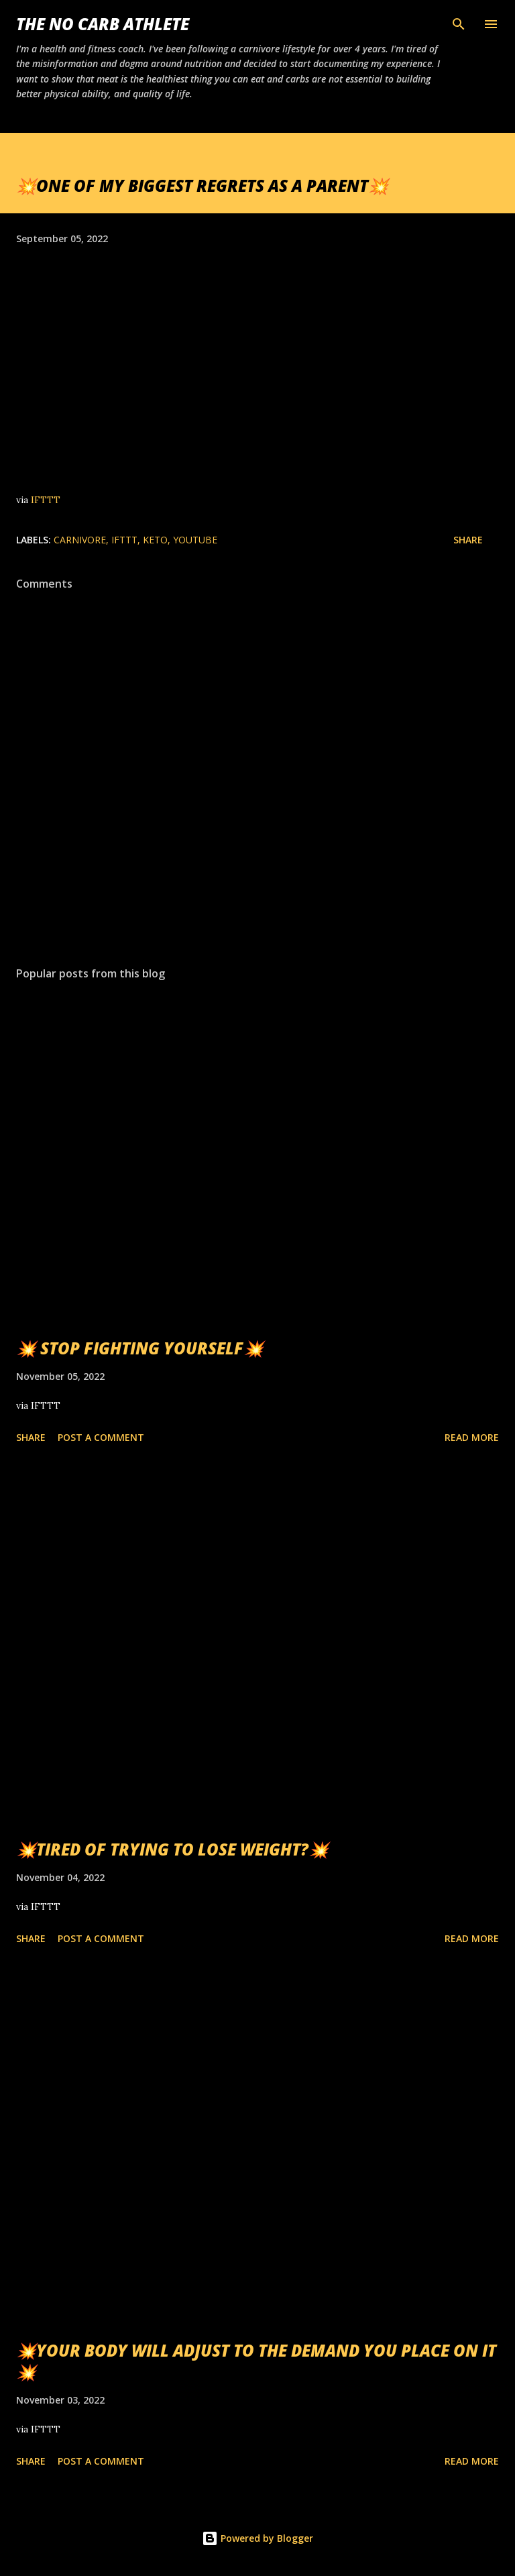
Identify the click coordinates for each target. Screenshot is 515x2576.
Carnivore (80, 539)
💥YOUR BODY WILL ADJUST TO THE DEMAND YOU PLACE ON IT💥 (256, 2361)
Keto (155, 539)
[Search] (459, 24)
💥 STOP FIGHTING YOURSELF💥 (140, 1348)
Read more (472, 1437)
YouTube (195, 539)
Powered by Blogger (257, 2538)
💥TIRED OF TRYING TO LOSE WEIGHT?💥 (172, 1849)
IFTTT (45, 500)
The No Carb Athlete (102, 24)
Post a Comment (101, 1437)
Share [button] (468, 539)
